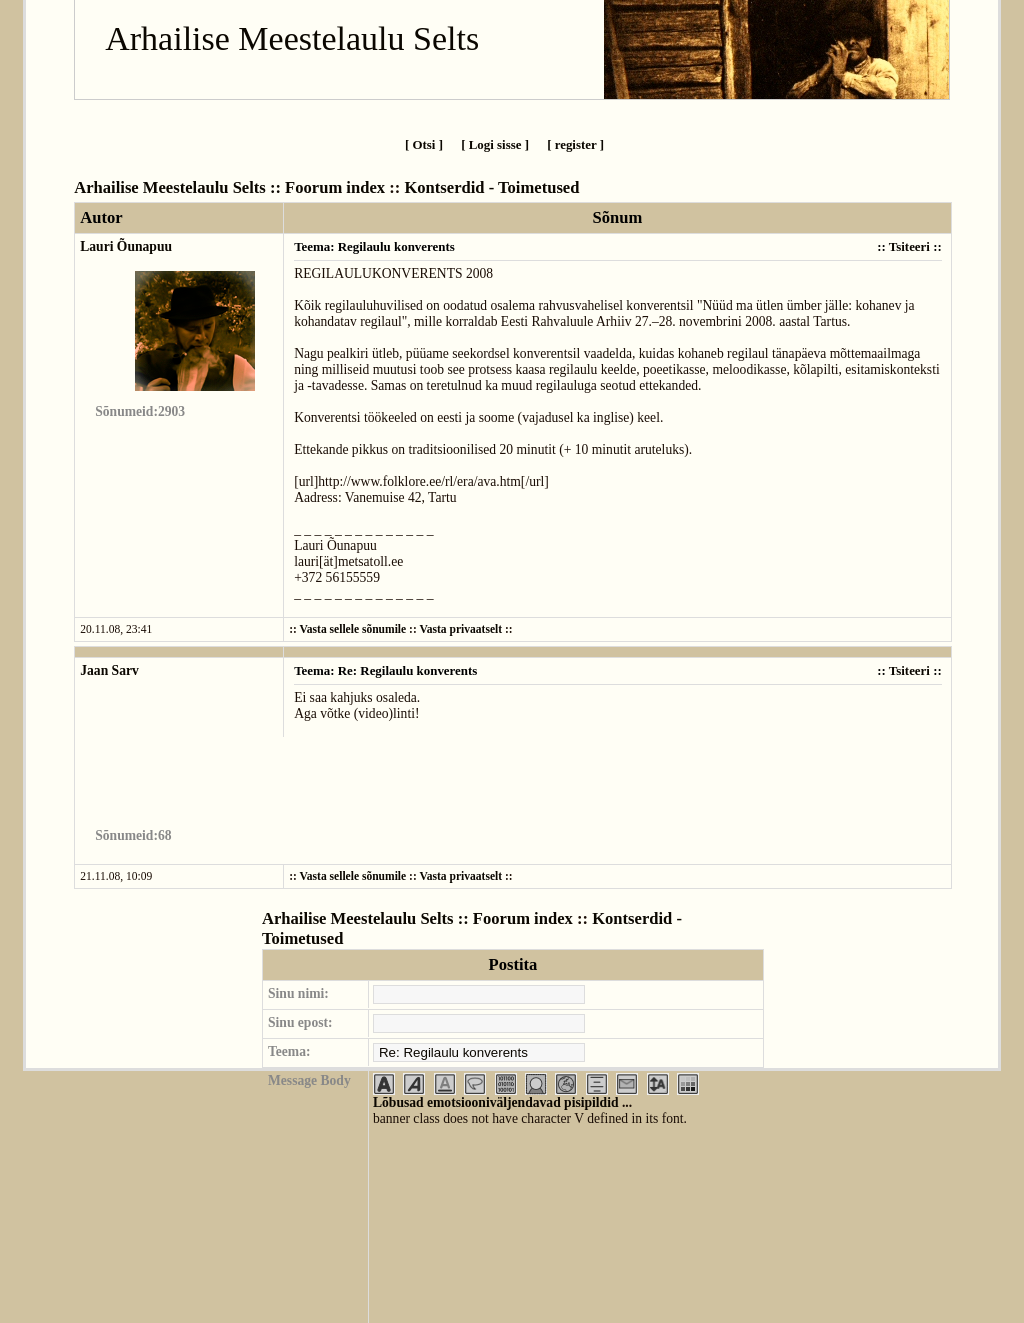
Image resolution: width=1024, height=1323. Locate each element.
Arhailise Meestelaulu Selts (292, 38)
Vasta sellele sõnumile (353, 629)
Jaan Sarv (109, 670)
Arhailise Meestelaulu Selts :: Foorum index (229, 187)
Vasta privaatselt (460, 629)
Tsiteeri (909, 246)
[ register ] (575, 144)
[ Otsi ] (424, 144)
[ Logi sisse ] (495, 144)
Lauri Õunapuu (126, 246)
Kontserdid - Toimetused (491, 187)
